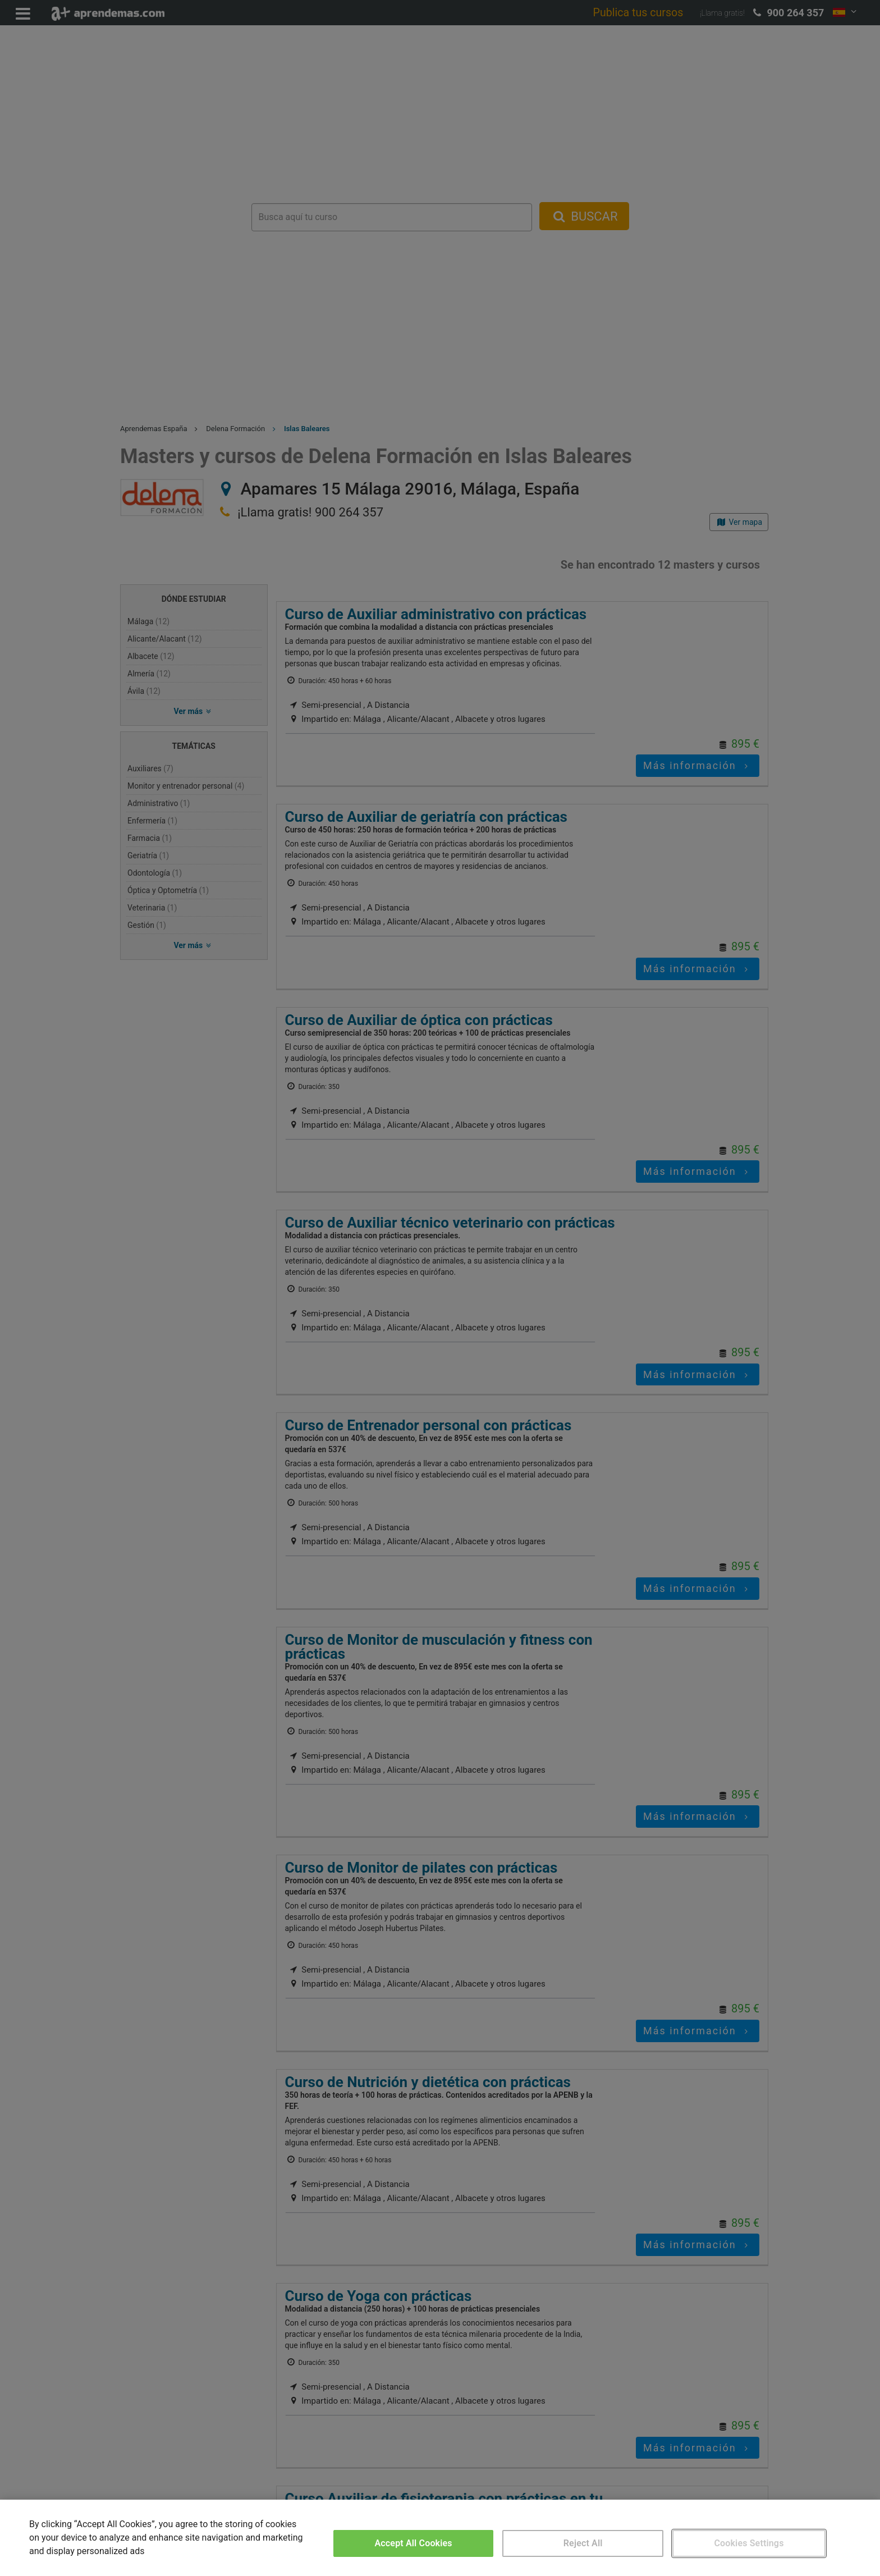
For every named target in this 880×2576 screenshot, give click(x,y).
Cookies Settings (748, 2543)
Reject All (583, 2543)
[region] (440, 2538)
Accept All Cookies (413, 2543)
